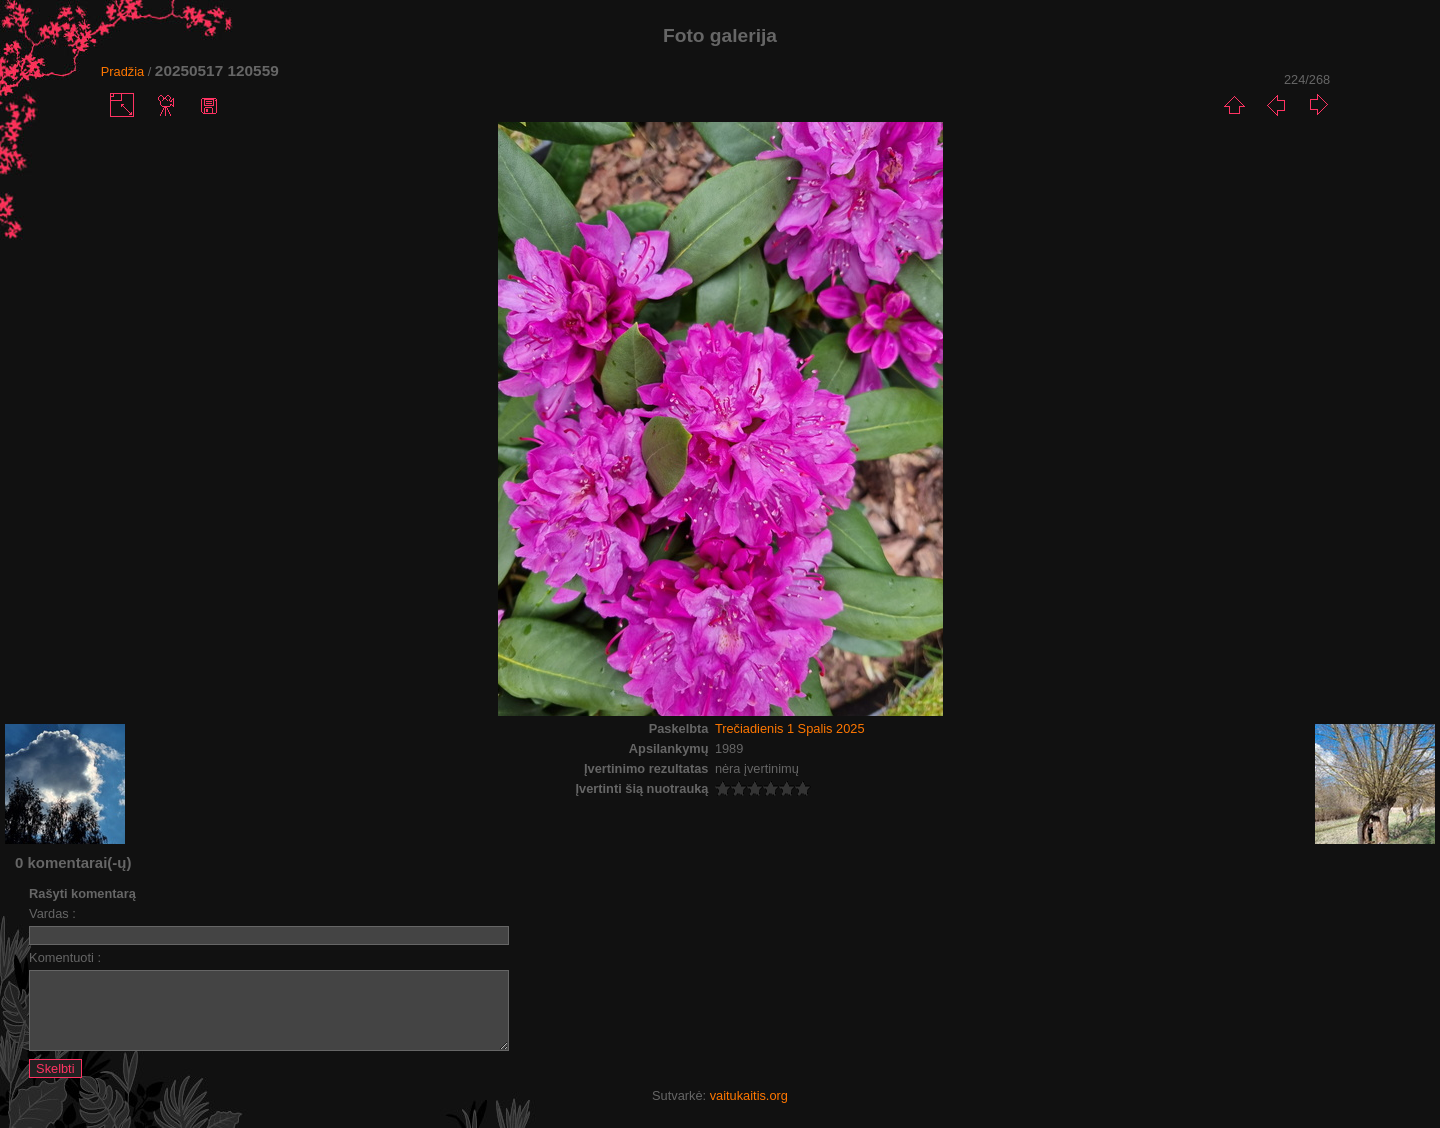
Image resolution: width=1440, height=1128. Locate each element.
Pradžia (122, 71)
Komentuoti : (65, 957)
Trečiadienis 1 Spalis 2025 (790, 728)
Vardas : (52, 913)
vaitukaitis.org (749, 1110)
